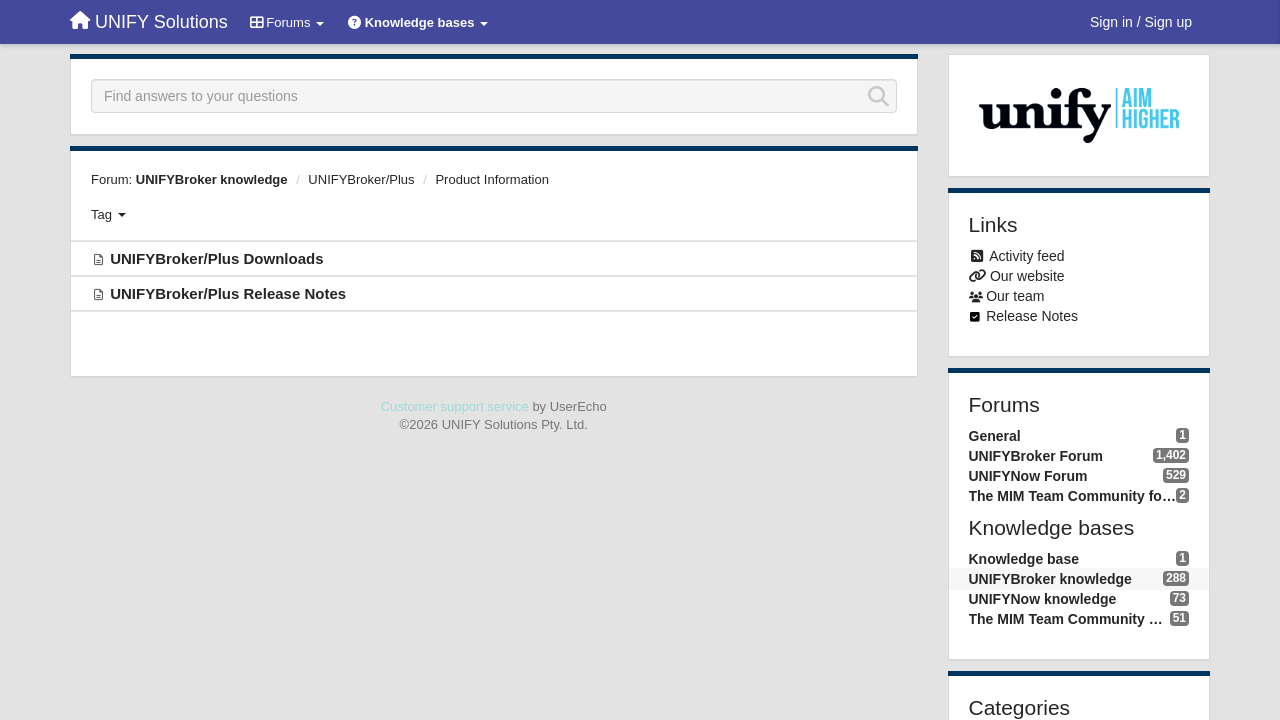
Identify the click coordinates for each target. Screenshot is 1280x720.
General (995, 436)
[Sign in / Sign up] (1141, 22)
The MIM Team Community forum (1073, 496)
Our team (1015, 296)
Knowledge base (1024, 559)
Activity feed (1026, 256)
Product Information (491, 179)
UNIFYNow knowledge (1043, 599)
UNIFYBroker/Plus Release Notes (228, 293)
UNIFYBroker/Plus (361, 179)
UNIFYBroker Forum (1036, 456)
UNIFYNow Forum (1028, 476)
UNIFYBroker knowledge (212, 179)
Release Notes (1032, 316)
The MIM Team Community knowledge (1069, 619)
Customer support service (455, 406)
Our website (1027, 276)
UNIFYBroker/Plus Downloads (216, 258)
